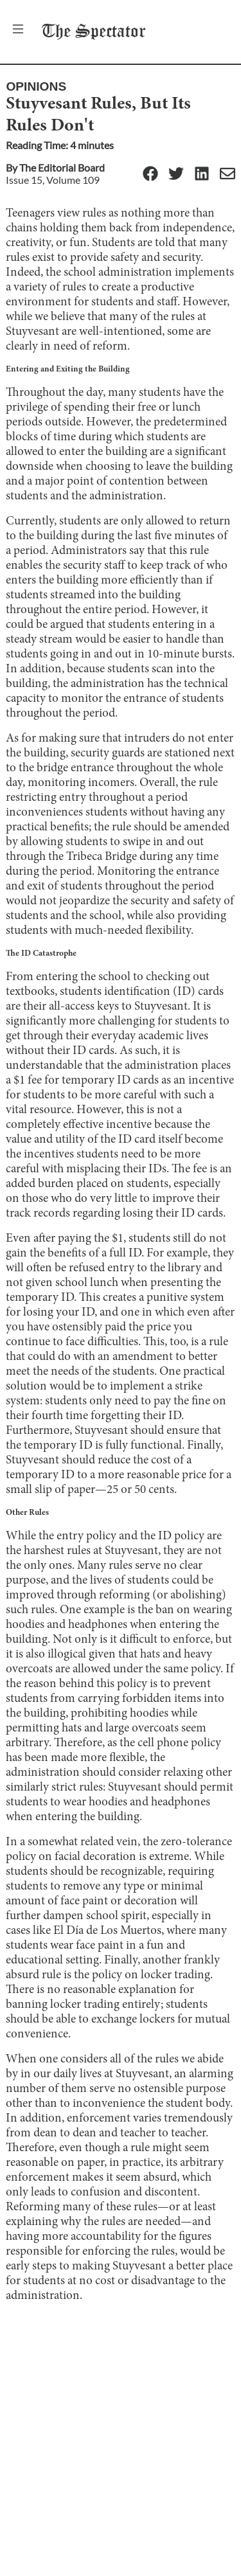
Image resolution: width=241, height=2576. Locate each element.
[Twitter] (176, 174)
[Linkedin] (202, 174)
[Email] (227, 174)
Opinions (36, 86)
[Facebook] (150, 174)
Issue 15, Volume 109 (53, 180)
